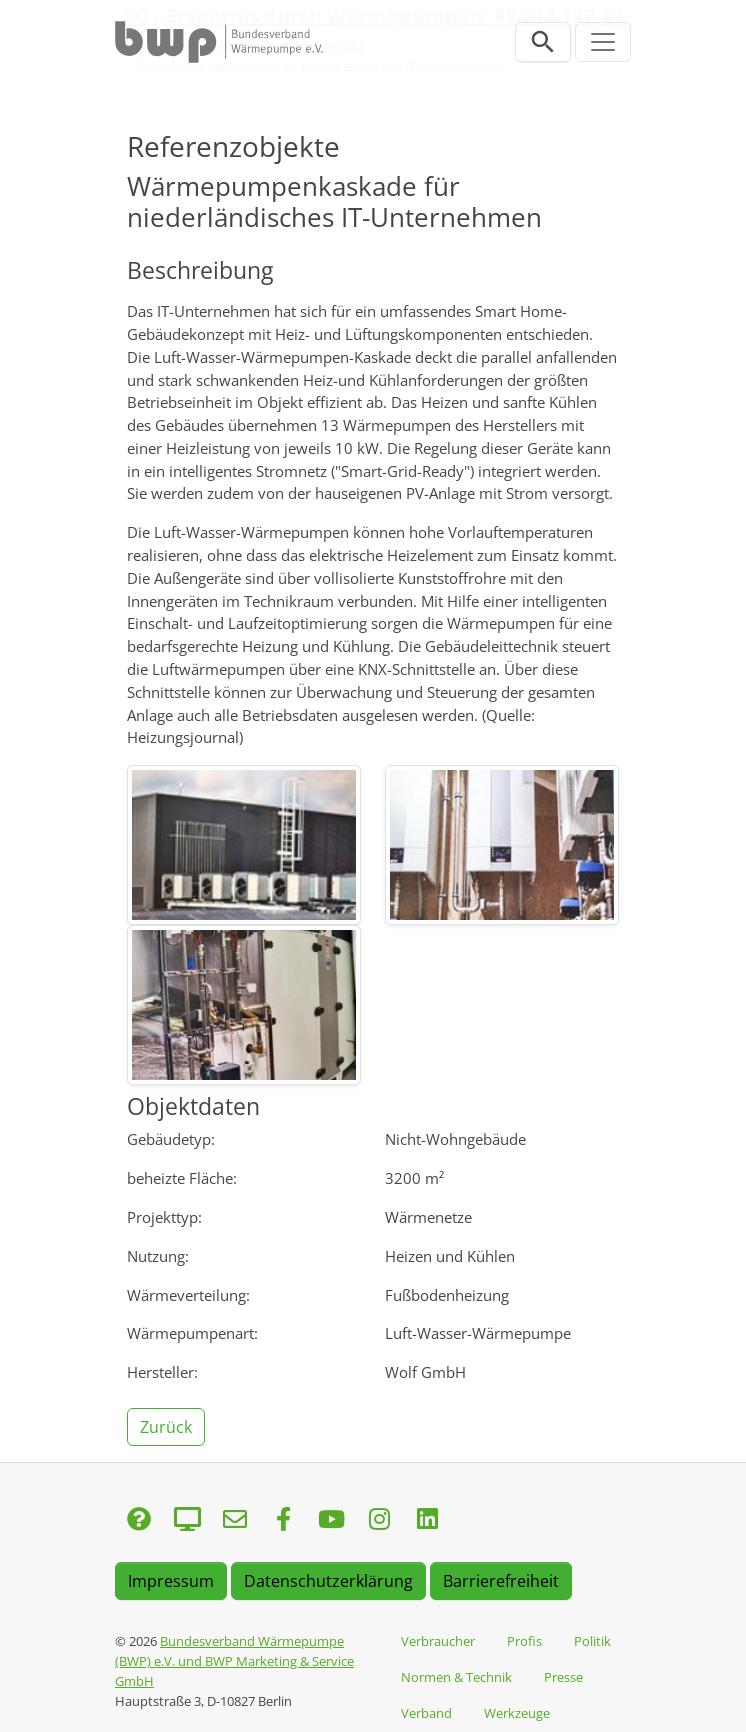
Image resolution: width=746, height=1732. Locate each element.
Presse (563, 1677)
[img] (244, 845)
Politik (592, 1641)
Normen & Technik (456, 1677)
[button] (168, 1425)
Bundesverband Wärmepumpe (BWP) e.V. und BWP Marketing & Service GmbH (234, 1661)
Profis (524, 1641)
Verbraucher (438, 1641)
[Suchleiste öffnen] (543, 42)
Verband (426, 1713)
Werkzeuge (517, 1713)
